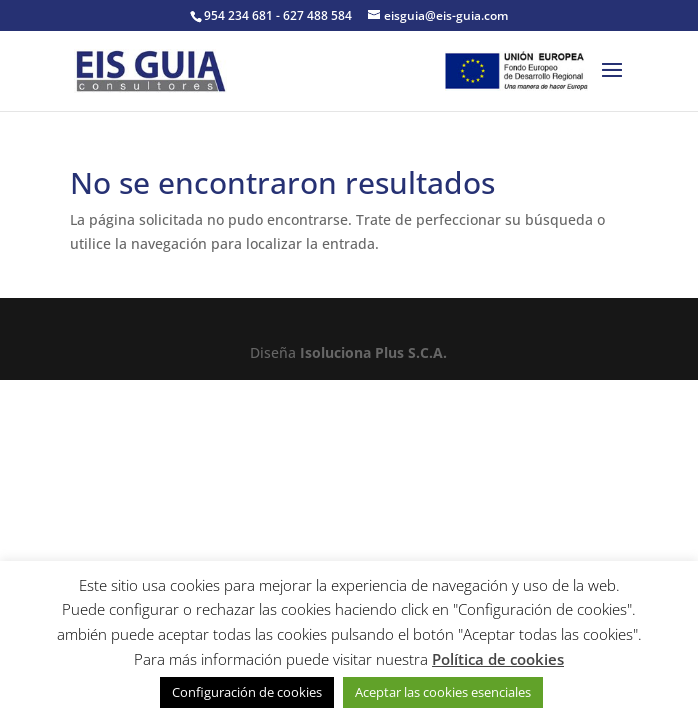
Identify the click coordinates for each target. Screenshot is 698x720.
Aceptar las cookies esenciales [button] (443, 692)
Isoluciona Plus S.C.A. (373, 352)
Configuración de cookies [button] (247, 692)
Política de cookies (498, 659)
